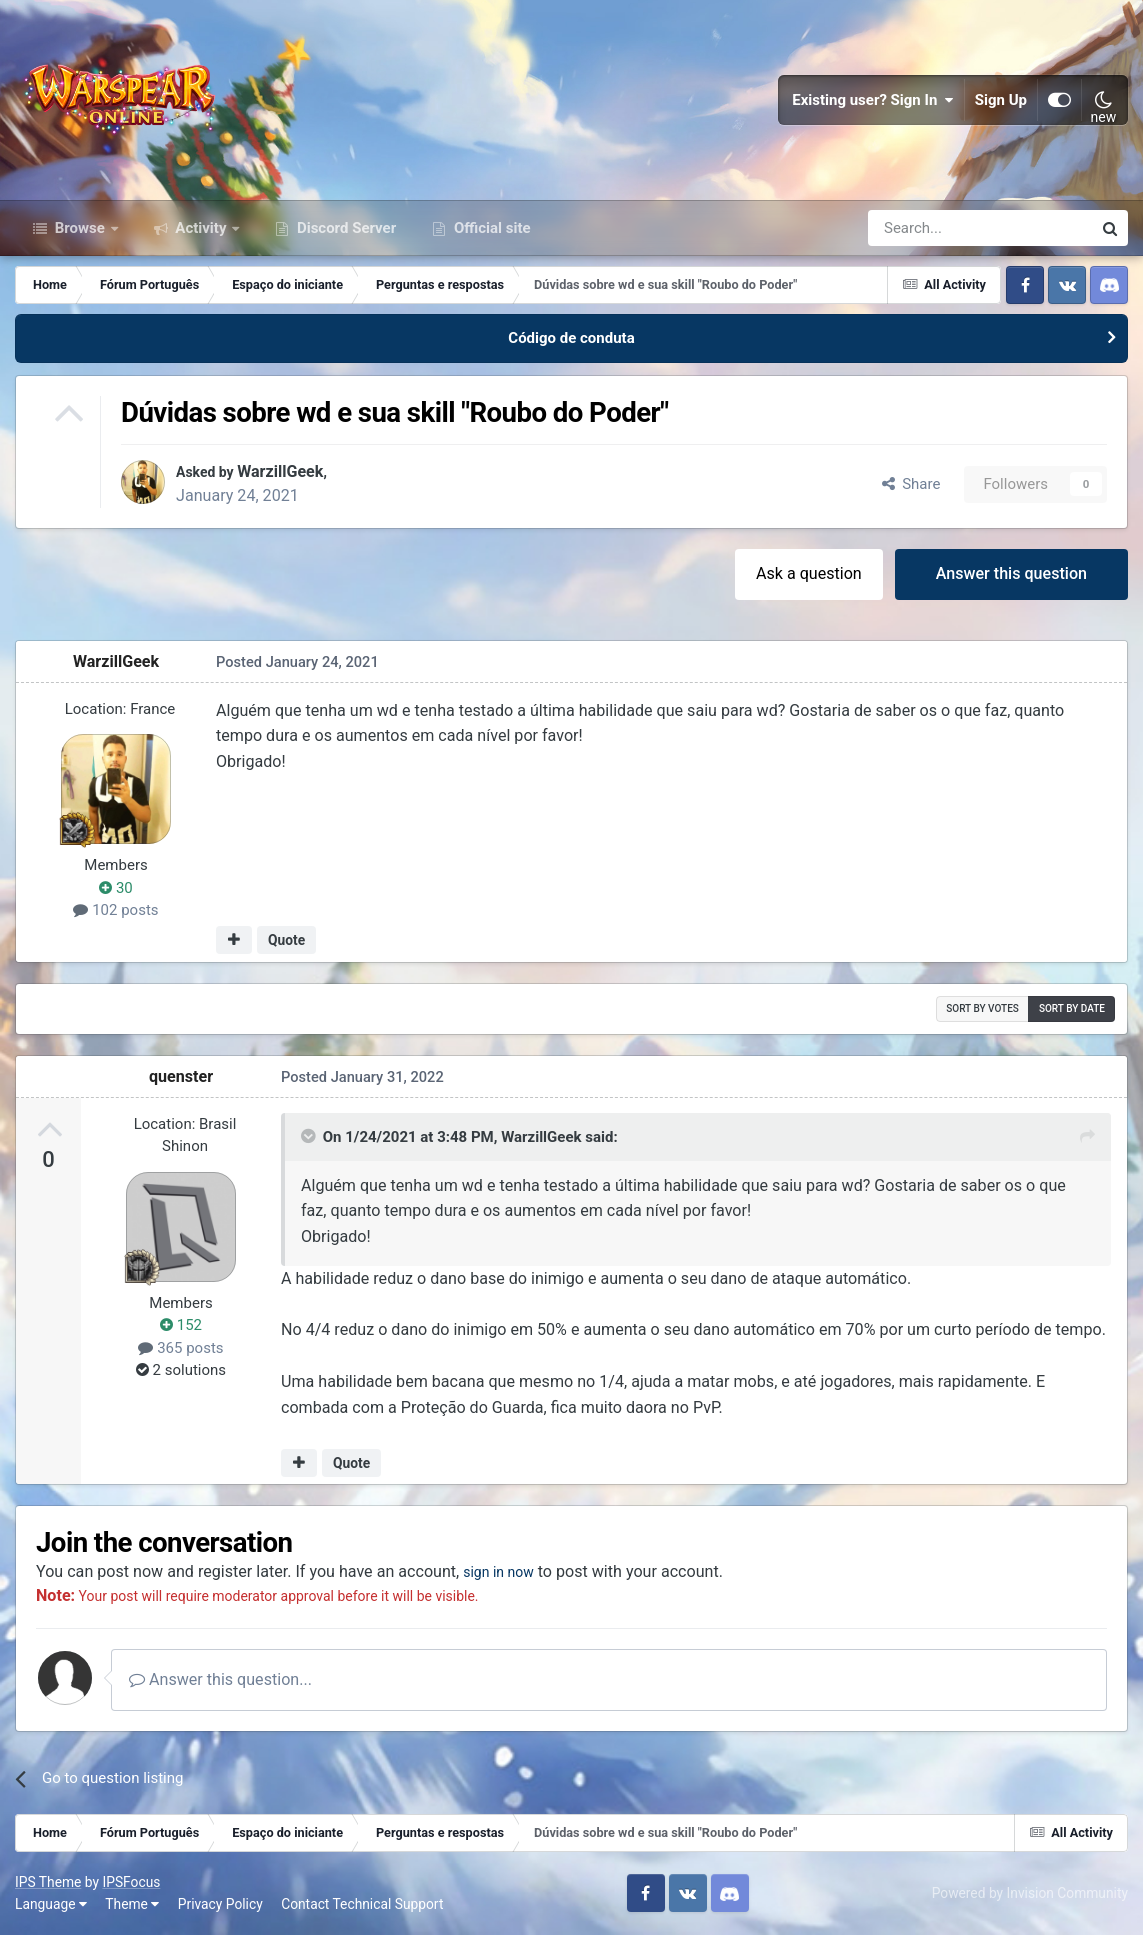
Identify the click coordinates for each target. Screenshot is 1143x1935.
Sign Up (1001, 100)
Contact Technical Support (362, 1904)
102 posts (115, 910)
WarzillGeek (289, 471)
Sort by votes (982, 1008)
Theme (132, 1904)
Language (51, 1904)
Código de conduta (571, 338)
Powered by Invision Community (1030, 1893)
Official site (490, 228)
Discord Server (344, 228)
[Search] (926, 228)
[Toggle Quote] (310, 1136)
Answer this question (1011, 573)
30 (116, 888)
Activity (201, 228)
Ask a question (809, 573)
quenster (181, 1076)
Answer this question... (220, 1679)
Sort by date (1072, 1008)
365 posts (180, 1348)
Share (911, 484)
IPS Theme (48, 1882)
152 (181, 1325)
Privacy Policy (220, 1904)
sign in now (503, 1571)
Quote (286, 940)
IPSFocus (131, 1882)
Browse (80, 228)
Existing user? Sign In (873, 100)
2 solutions (181, 1370)
